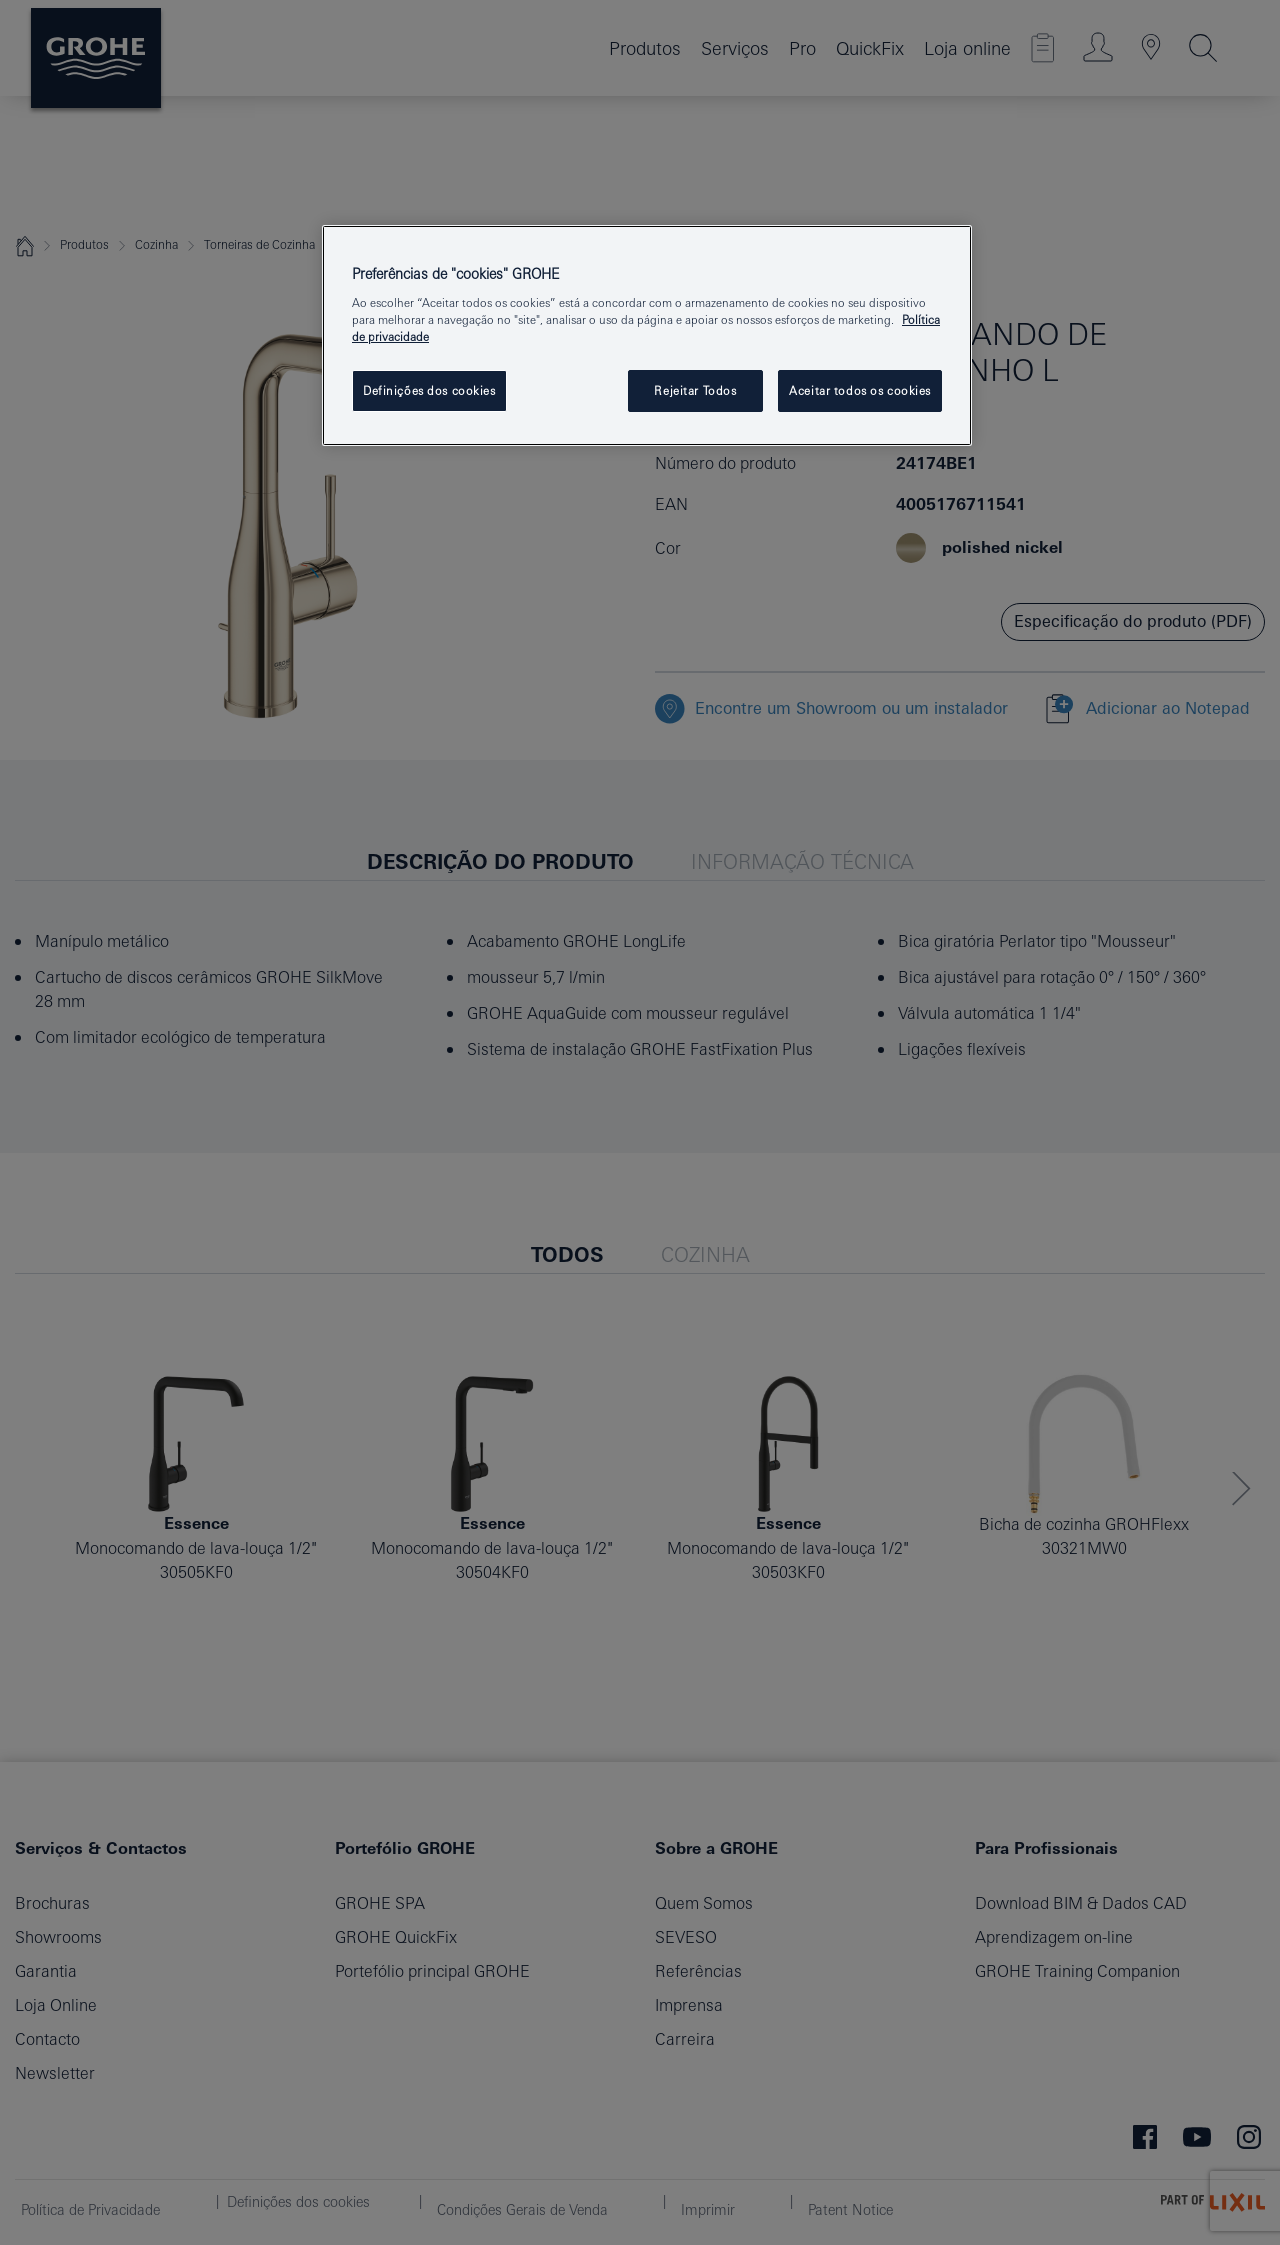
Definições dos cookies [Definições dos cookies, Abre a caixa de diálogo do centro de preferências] (429, 390)
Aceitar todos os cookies (860, 390)
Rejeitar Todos (695, 390)
